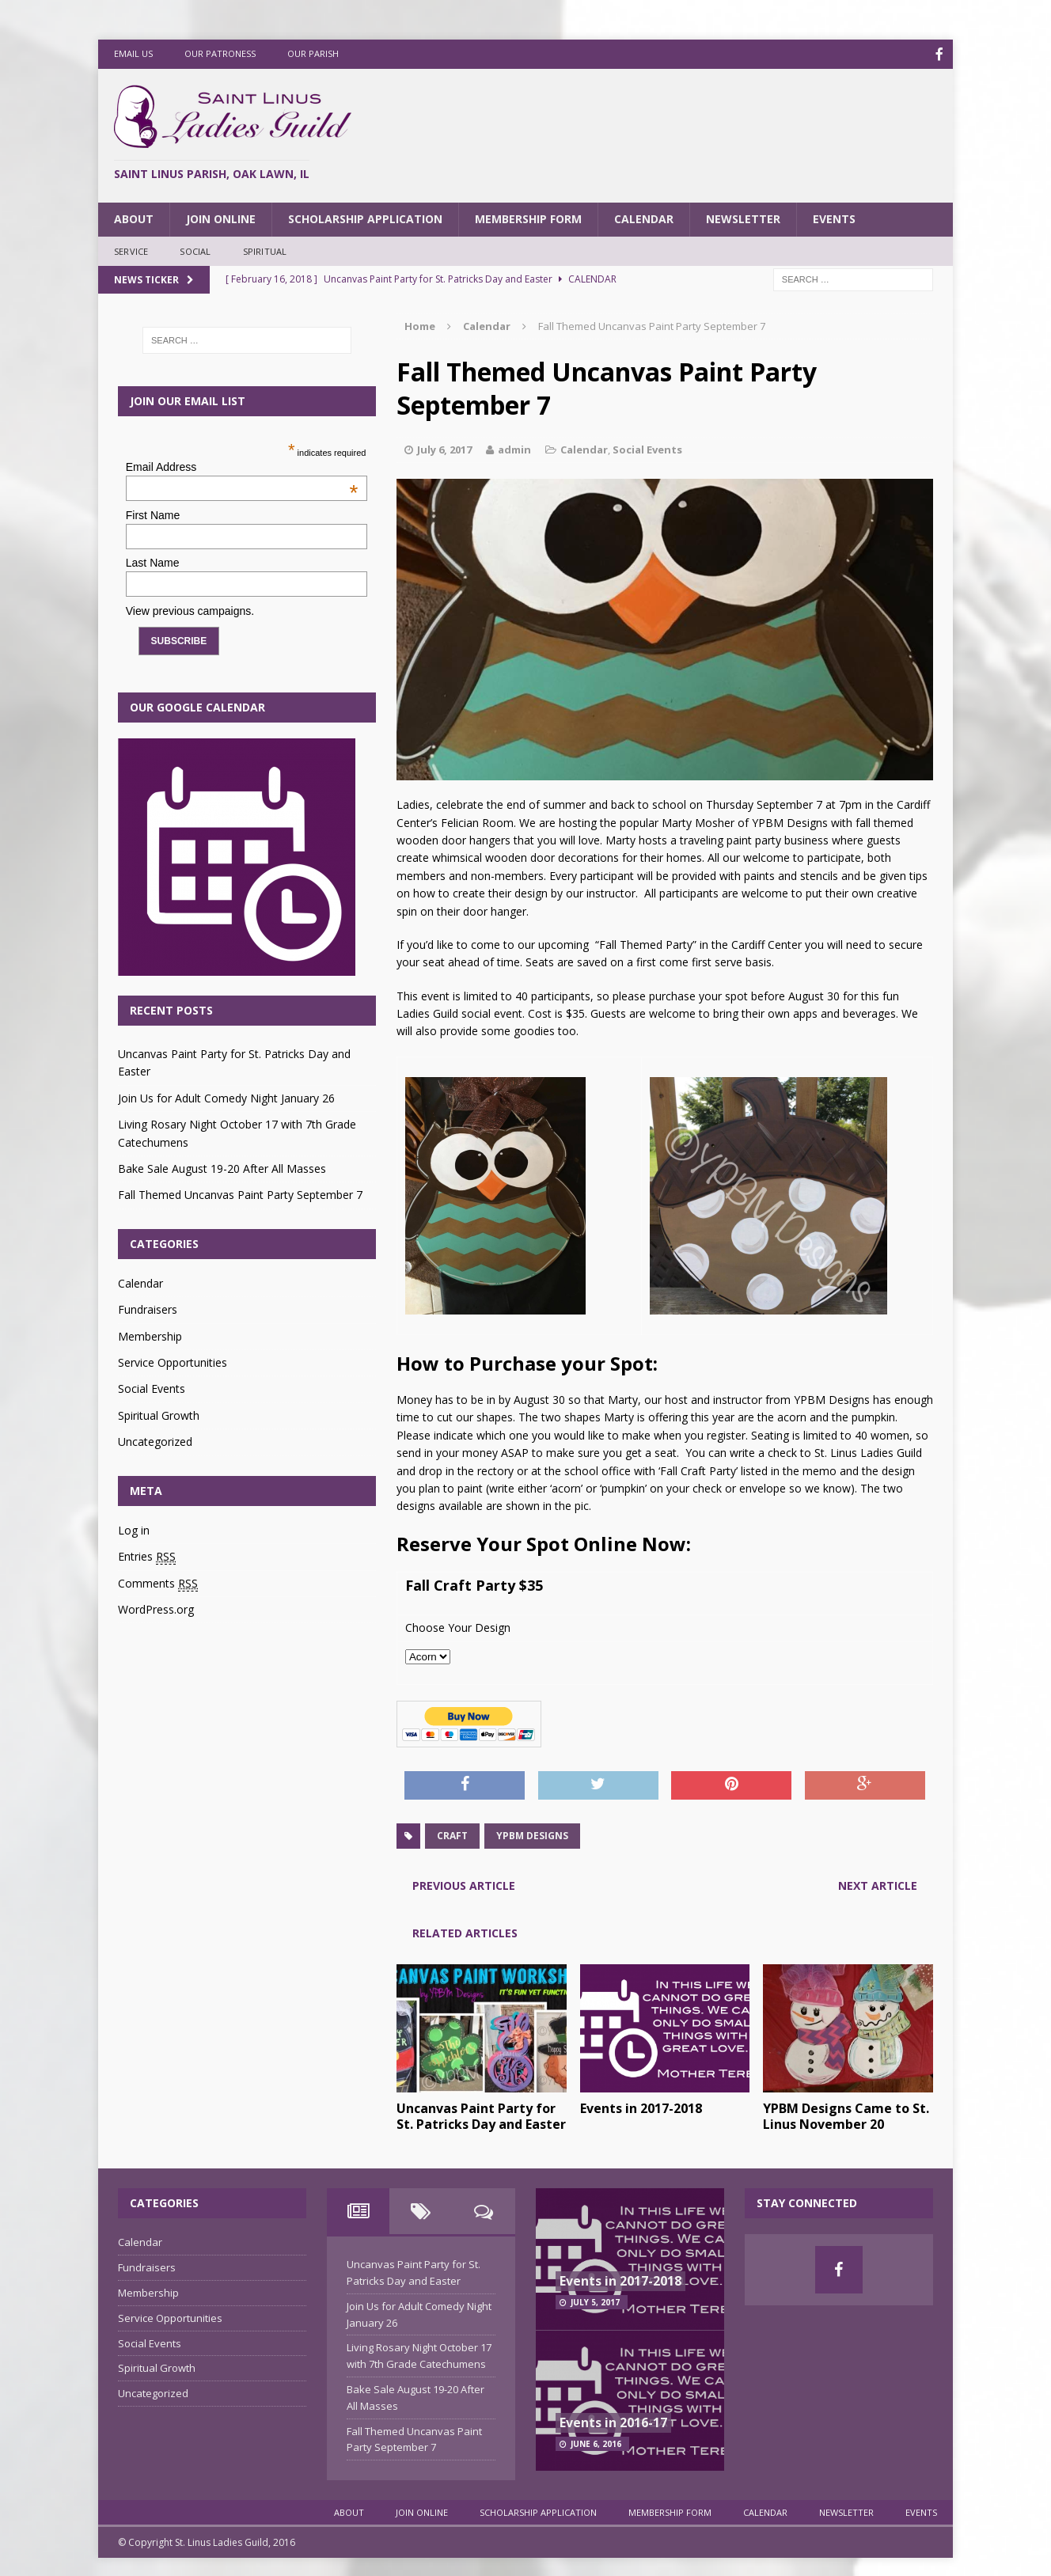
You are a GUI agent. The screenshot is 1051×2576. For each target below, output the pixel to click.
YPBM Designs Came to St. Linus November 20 (846, 2115)
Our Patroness (220, 53)
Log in (134, 1528)
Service (131, 250)
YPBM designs (532, 1834)
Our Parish (313, 53)
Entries (147, 1555)
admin (514, 448)
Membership (150, 1334)
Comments (158, 1582)
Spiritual (265, 250)
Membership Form (528, 217)
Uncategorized (155, 1439)
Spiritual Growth (158, 1413)
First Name (153, 513)
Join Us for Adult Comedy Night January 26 (226, 1096)
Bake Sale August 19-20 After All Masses (222, 1166)
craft (452, 1834)
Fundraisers (147, 1307)
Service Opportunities (172, 1360)
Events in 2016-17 (613, 2421)
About (134, 217)
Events (834, 217)
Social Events (647, 448)
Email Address (242, 465)
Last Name (153, 561)
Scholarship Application (365, 217)
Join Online (221, 217)
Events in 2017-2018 (641, 2106)
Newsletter (743, 217)
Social (195, 250)
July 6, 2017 (444, 448)
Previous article (463, 1883)
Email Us (133, 53)
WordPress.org (156, 1607)
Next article (877, 1883)
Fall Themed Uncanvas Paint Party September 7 (240, 1193)
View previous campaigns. (190, 609)
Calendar (643, 217)
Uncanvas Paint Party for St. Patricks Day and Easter (481, 2115)
